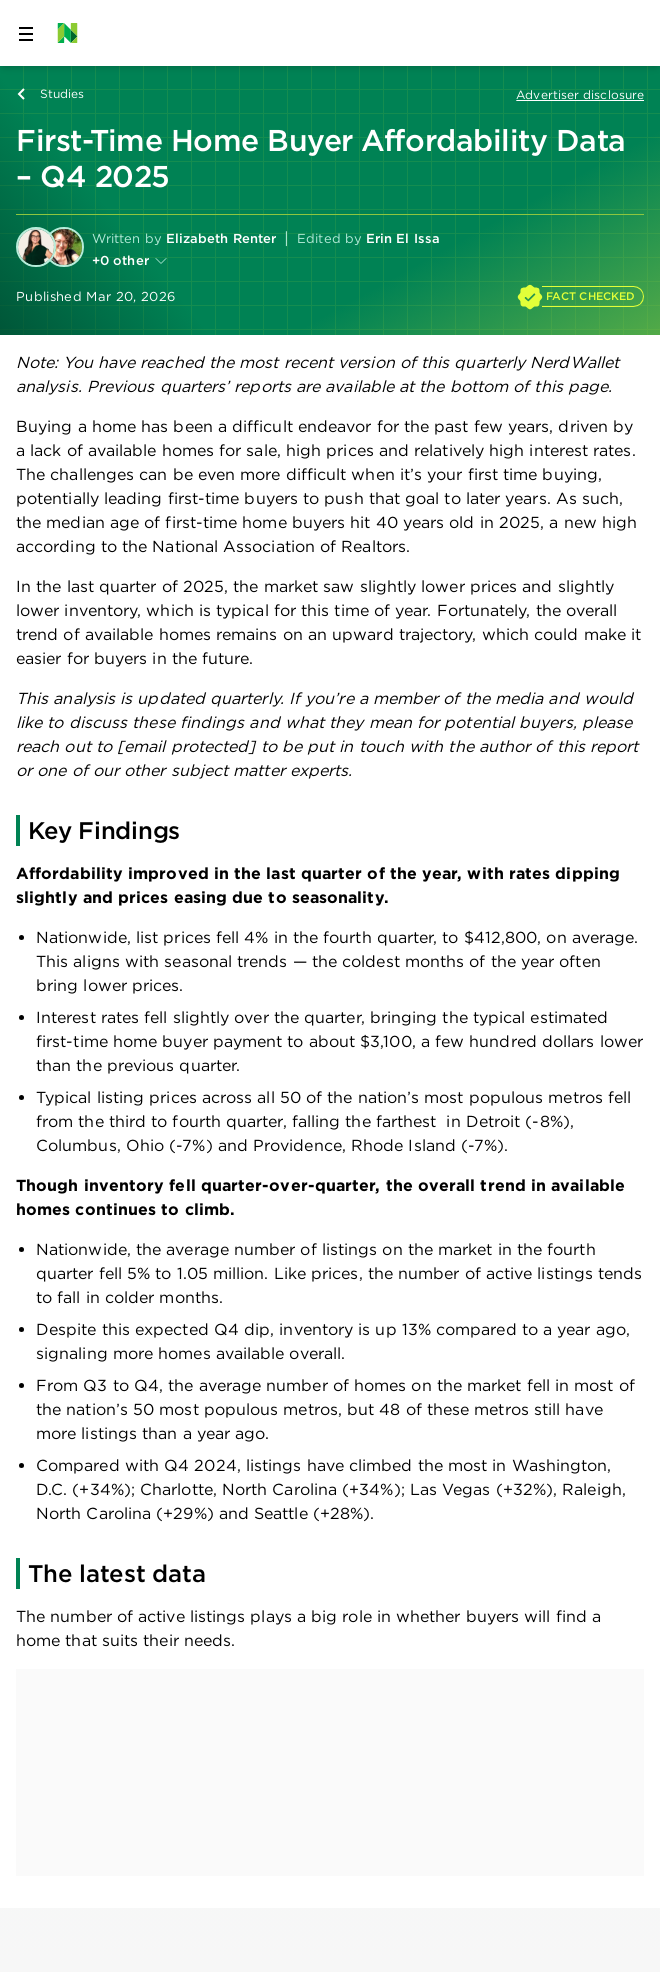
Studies (62, 93)
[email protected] (186, 746)
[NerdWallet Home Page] (73, 33)
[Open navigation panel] (26, 33)
